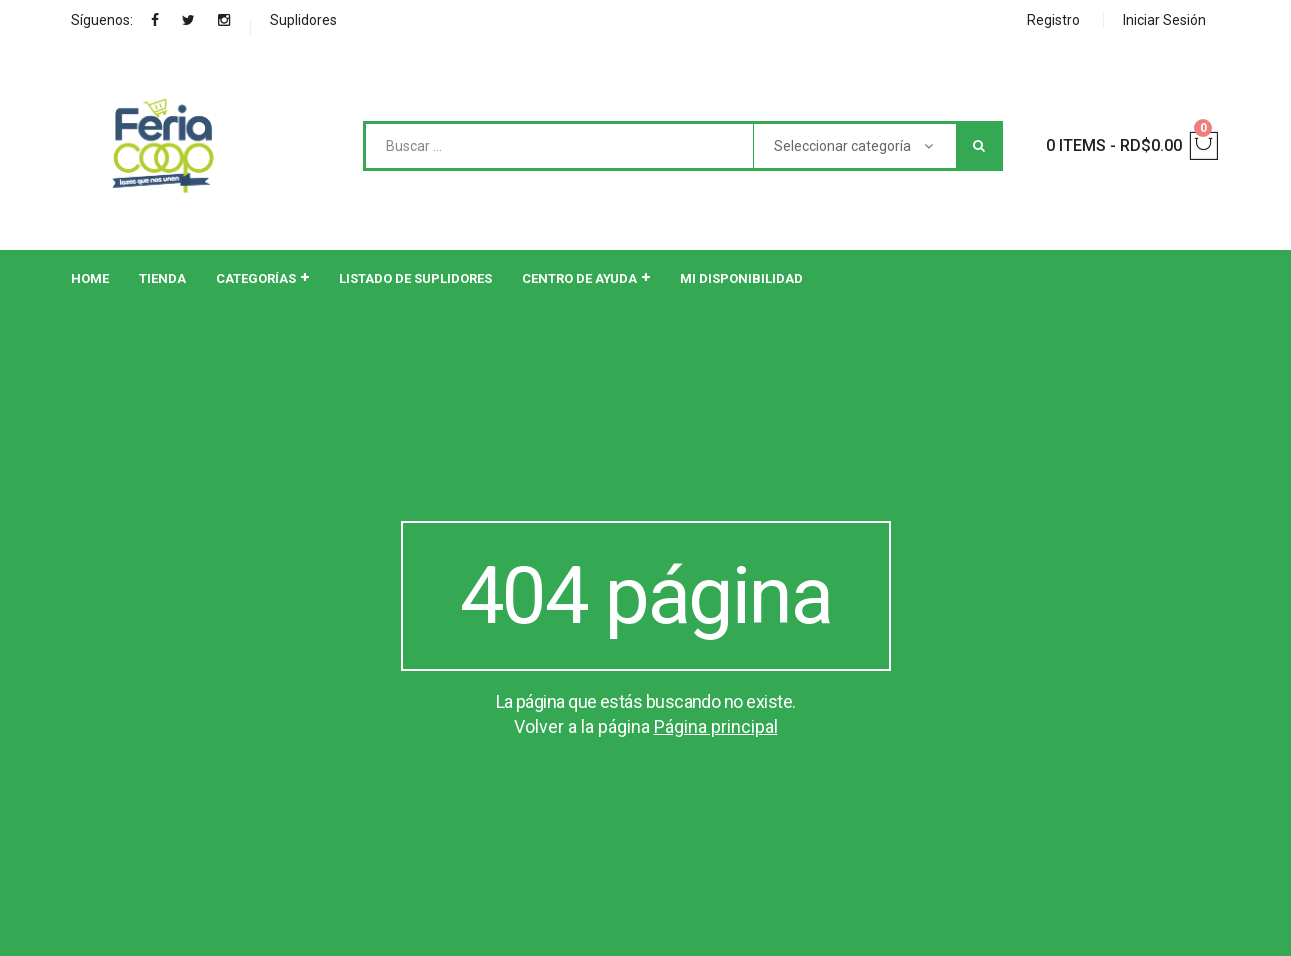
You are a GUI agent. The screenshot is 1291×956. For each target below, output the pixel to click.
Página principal (716, 726)
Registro (1053, 20)
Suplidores (303, 20)
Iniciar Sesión (1164, 20)
